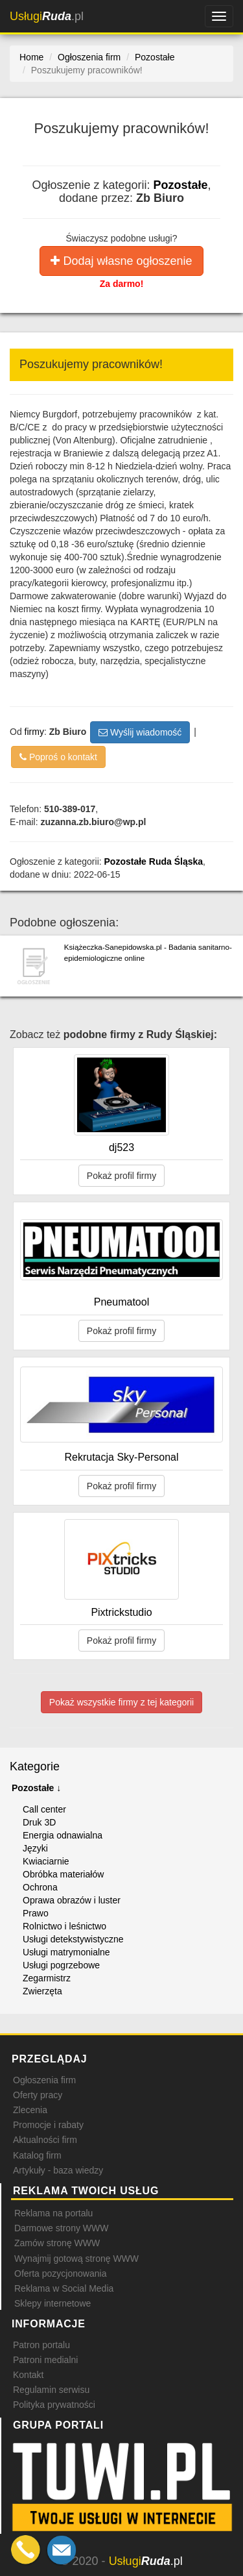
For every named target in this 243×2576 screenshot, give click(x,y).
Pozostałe (181, 185)
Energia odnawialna (62, 1835)
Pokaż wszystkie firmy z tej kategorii (121, 1702)
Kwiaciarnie (46, 1861)
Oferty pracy (37, 2095)
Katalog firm (37, 2155)
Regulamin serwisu (51, 2389)
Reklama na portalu (53, 2213)
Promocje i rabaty (48, 2125)
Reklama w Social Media (63, 2288)
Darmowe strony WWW (61, 2228)
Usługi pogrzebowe (61, 1965)
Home (31, 57)
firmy (34, 731)
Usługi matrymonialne (66, 1952)
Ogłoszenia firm (44, 2080)
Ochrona (40, 1887)
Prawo (36, 1913)
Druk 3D (39, 1822)
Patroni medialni (45, 2360)
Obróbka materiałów (63, 1874)
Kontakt (28, 2375)
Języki (35, 1848)
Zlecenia (30, 2110)
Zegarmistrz (47, 1978)
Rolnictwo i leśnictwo (64, 1926)
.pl (47, 16)
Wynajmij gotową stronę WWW (76, 2258)
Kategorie (35, 1766)
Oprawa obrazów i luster (72, 1900)
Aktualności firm (45, 2140)
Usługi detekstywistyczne (73, 1939)
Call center (44, 1809)
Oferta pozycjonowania (60, 2273)
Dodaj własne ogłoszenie (121, 260)
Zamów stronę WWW (57, 2243)
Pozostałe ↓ (36, 1788)
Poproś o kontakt (58, 757)
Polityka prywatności (54, 2404)
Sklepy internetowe (52, 2303)
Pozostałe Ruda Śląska (153, 861)
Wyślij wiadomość (139, 732)
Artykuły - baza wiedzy (58, 2170)
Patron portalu (41, 2345)
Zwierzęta (42, 1991)
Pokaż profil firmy (121, 1175)
